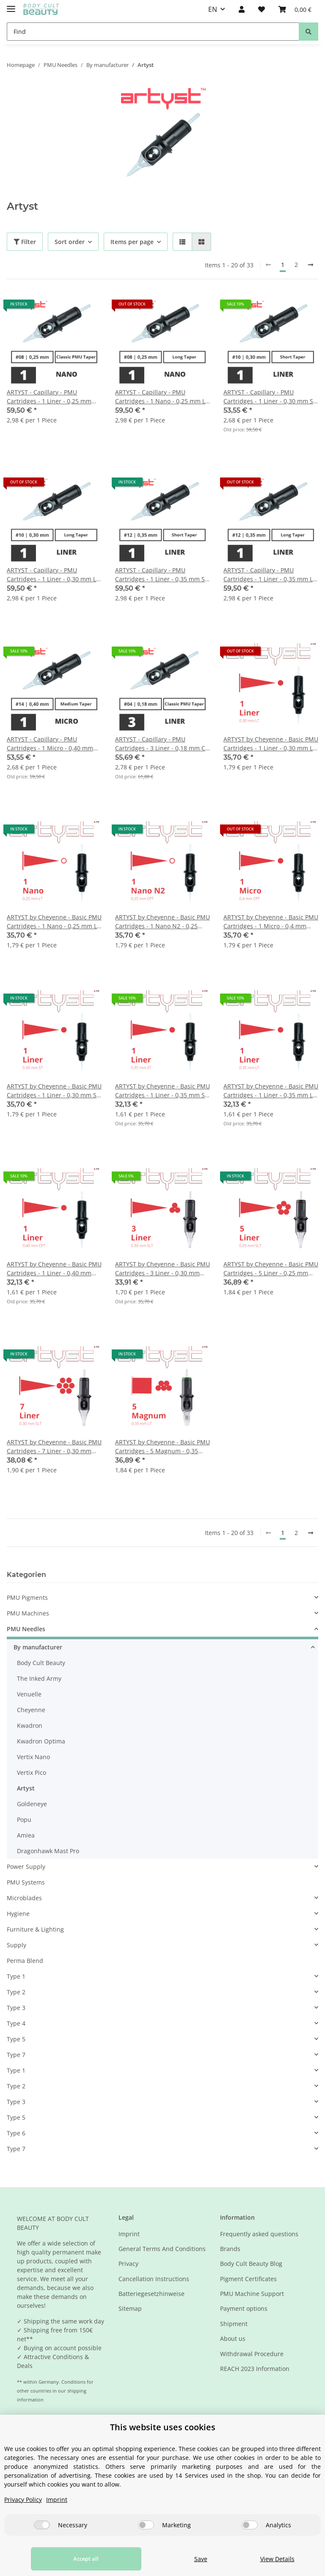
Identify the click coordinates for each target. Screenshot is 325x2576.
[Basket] (295, 9)
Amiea (26, 1835)
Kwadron (29, 1725)
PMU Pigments (27, 1597)
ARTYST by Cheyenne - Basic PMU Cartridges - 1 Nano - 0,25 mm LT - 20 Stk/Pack (54, 921)
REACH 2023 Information (254, 2369)
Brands (230, 2249)
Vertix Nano (33, 1757)
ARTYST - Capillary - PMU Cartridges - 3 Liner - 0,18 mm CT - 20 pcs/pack (162, 743)
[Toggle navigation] (11, 5)
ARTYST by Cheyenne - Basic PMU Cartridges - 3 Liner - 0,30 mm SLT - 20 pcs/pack (162, 1268)
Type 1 (16, 1976)
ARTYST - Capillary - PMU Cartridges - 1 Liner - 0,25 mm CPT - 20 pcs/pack (49, 396)
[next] (310, 265)
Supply (16, 1945)
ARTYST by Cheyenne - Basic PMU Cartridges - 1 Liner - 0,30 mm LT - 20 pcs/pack (270, 743)
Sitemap (130, 2308)
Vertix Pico (31, 1772)
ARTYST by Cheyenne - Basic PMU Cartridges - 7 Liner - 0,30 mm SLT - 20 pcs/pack (54, 1446)
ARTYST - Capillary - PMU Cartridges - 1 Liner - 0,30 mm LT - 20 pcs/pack (53, 574)
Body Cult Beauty (41, 1663)
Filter (25, 242)
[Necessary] (42, 2524)
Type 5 (16, 2039)
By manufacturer (38, 1647)
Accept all (77, 2558)
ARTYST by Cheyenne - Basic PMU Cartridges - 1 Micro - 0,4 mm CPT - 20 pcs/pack (270, 921)
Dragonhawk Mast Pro (48, 1851)
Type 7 (16, 2055)
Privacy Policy (23, 2500)
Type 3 (16, 2008)
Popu (24, 1819)
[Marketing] (146, 2524)
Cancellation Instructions (153, 2279)
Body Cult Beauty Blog (251, 2264)
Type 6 (16, 2133)
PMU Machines (28, 1613)
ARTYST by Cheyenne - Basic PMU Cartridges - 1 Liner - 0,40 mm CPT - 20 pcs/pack (54, 1268)
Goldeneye (32, 1804)
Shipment (234, 2324)
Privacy (128, 2264)
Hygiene (18, 1914)
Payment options (243, 2308)
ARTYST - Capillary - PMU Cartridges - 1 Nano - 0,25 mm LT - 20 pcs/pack (162, 396)
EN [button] (212, 9)
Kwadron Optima (41, 1741)
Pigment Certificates (248, 2279)
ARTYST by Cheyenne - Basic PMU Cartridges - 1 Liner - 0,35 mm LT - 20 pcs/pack (270, 1090)
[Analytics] (250, 2524)
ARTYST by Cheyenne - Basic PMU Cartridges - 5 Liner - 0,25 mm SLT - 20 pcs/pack (270, 1268)
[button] (241, 9)
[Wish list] (261, 9)
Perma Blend (25, 1961)
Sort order (70, 242)
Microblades (24, 1898)
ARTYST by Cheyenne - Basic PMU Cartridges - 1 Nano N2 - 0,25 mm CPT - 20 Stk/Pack (162, 921)
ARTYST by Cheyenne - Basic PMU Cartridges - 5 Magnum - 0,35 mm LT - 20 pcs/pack (162, 1446)
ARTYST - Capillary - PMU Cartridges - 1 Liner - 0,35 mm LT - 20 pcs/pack (269, 574)
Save (187, 2559)
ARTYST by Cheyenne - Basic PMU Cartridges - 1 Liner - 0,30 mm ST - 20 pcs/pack (54, 1090)
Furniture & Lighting (35, 1929)
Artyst (26, 1788)
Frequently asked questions (259, 2234)
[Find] (153, 31)
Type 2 (16, 1992)
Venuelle (29, 1694)
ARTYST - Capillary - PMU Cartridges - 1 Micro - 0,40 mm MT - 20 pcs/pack (50, 743)
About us (232, 2338)
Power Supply (26, 1867)
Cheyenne (31, 1710)
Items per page (132, 242)
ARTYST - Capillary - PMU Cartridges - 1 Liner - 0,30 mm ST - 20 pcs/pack (270, 396)
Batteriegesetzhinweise (151, 2294)
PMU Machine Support (252, 2294)
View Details (273, 2559)
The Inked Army (39, 1678)
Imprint (129, 2234)
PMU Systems (26, 1882)
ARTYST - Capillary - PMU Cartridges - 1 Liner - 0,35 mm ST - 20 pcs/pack (161, 574)
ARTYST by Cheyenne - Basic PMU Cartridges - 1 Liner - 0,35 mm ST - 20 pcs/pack (162, 1090)
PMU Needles (26, 1629)
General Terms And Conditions (162, 2249)
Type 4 (16, 2023)
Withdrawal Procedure (252, 2354)
